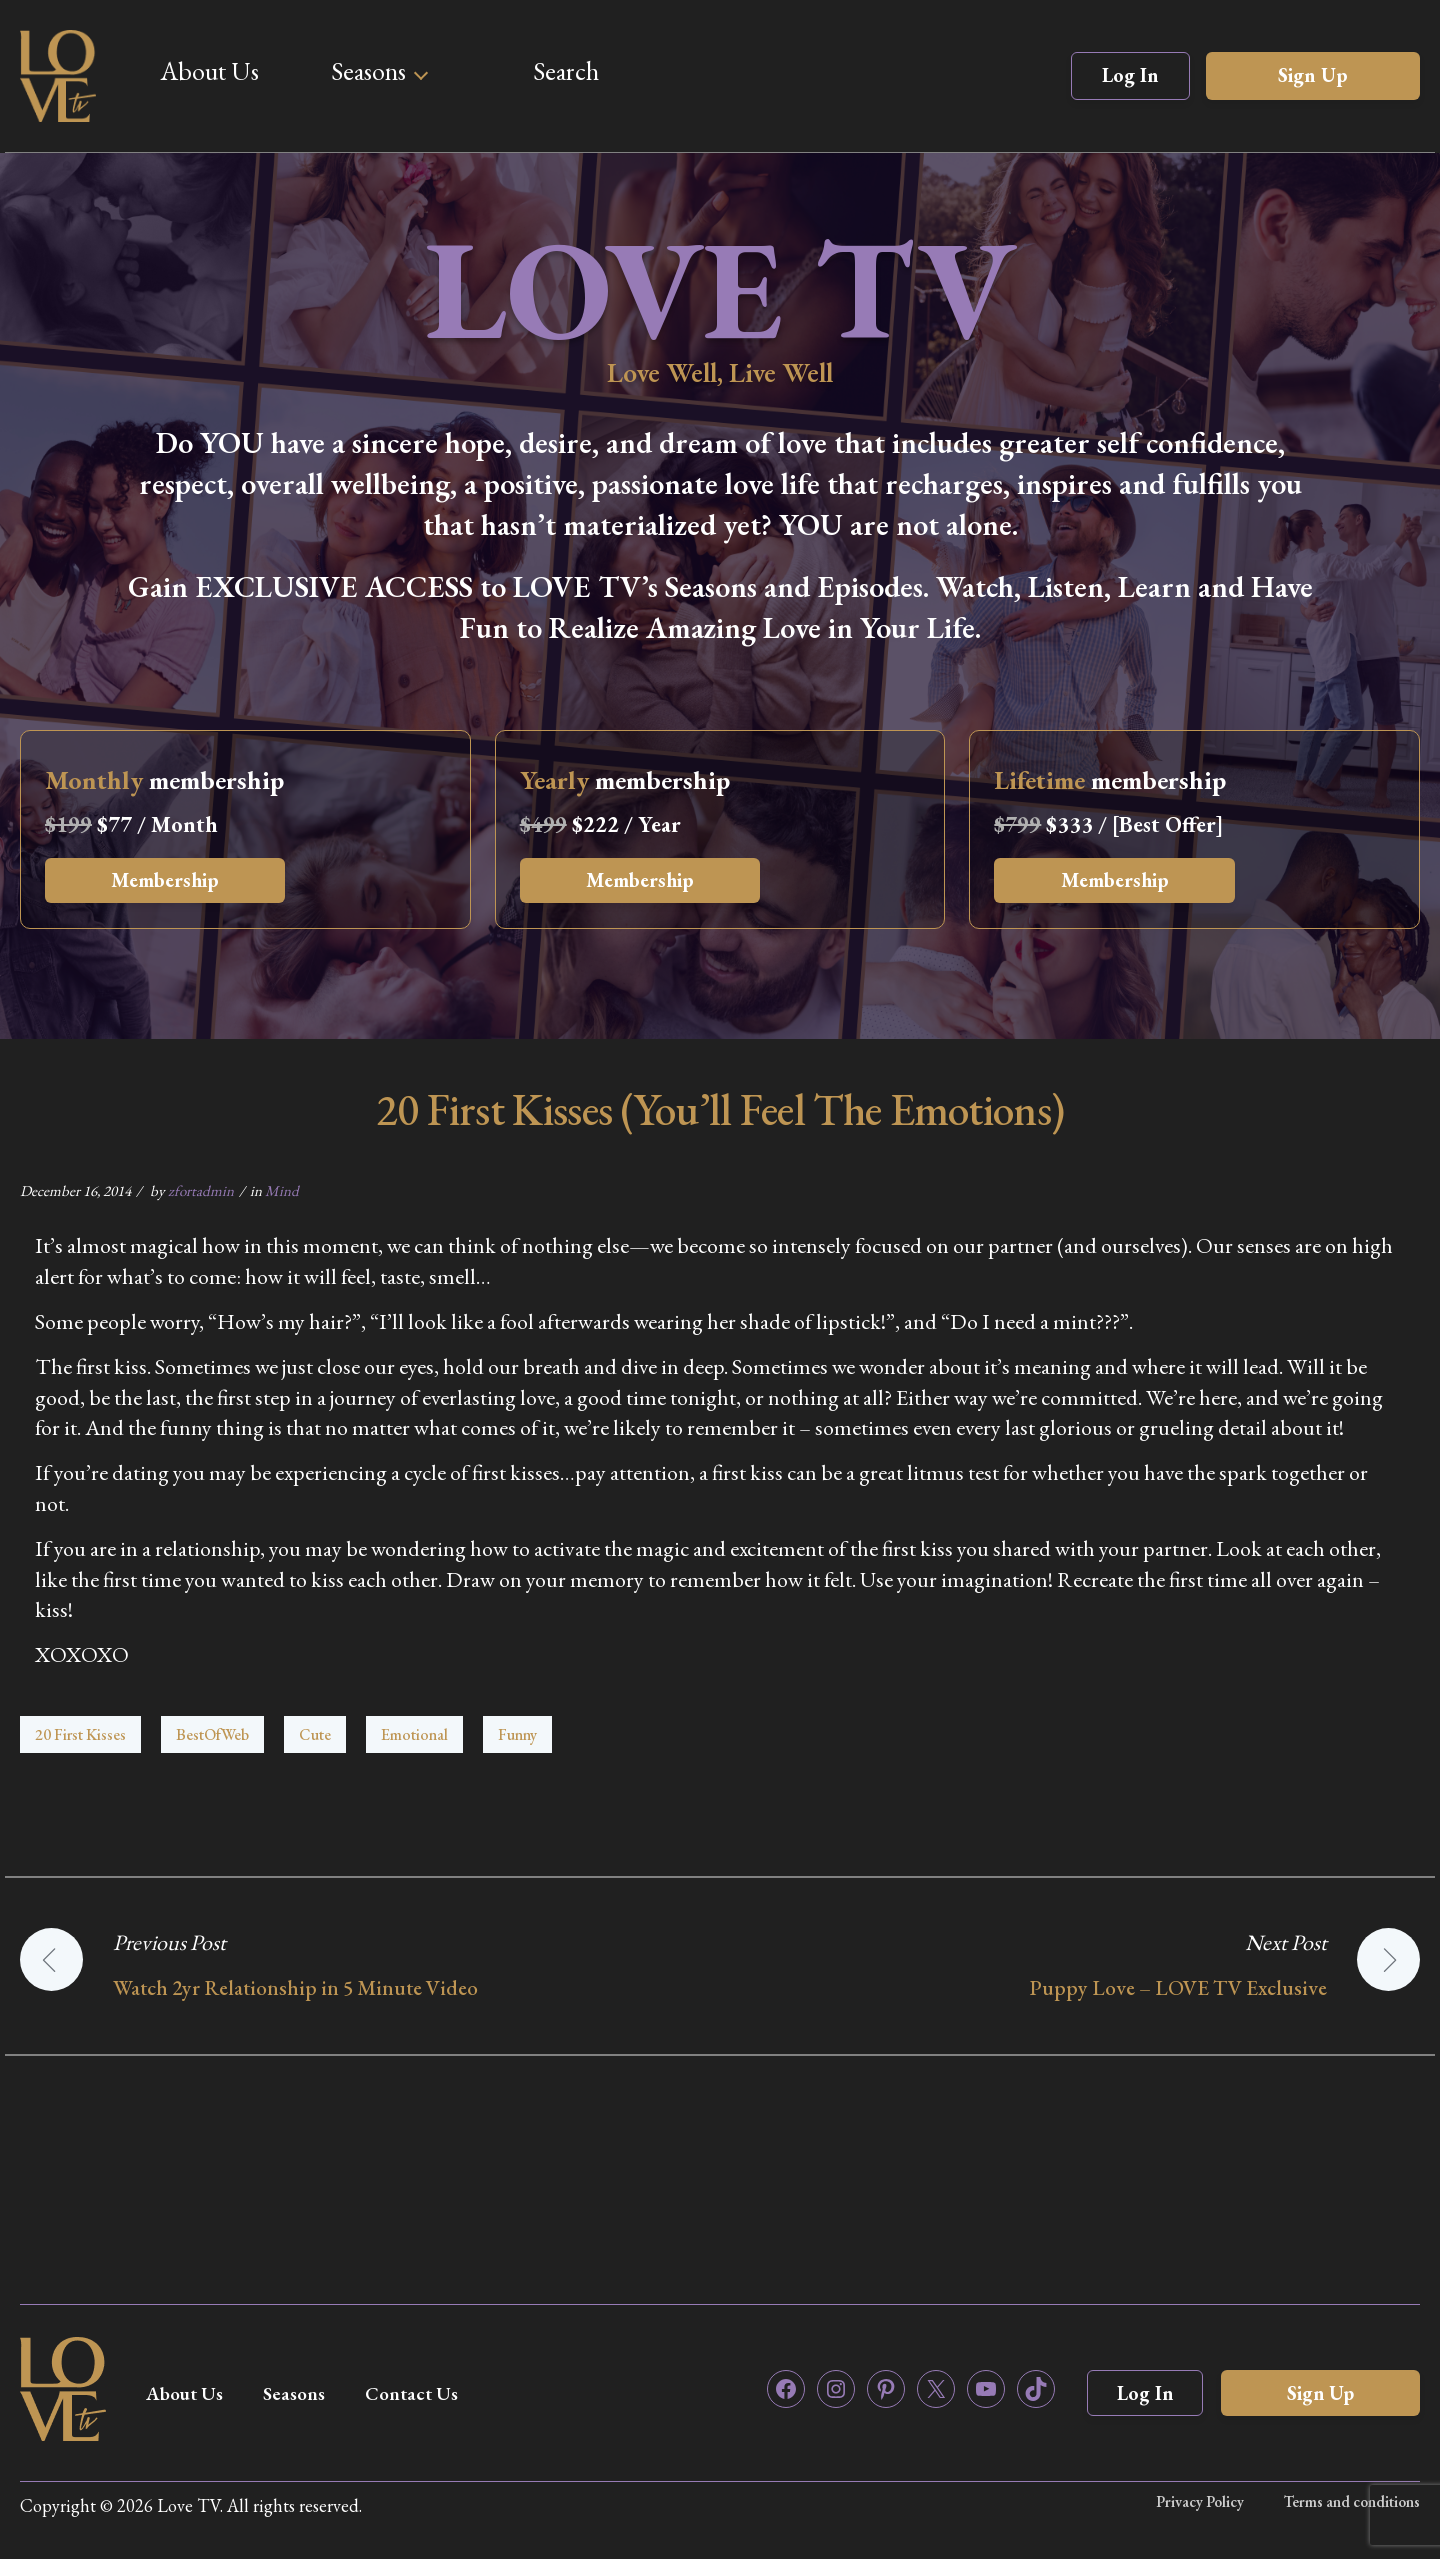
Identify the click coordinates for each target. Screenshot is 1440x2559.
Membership (171, 881)
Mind (282, 1190)
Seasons (368, 71)
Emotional (414, 1734)
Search (566, 71)
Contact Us (426, 2393)
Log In (1130, 75)
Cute (315, 1734)
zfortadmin (201, 1190)
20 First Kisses (80, 1734)
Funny (517, 1734)
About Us (209, 71)
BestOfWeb (212, 1734)
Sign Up (1313, 75)
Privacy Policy (1199, 2501)
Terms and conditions (1351, 2501)
